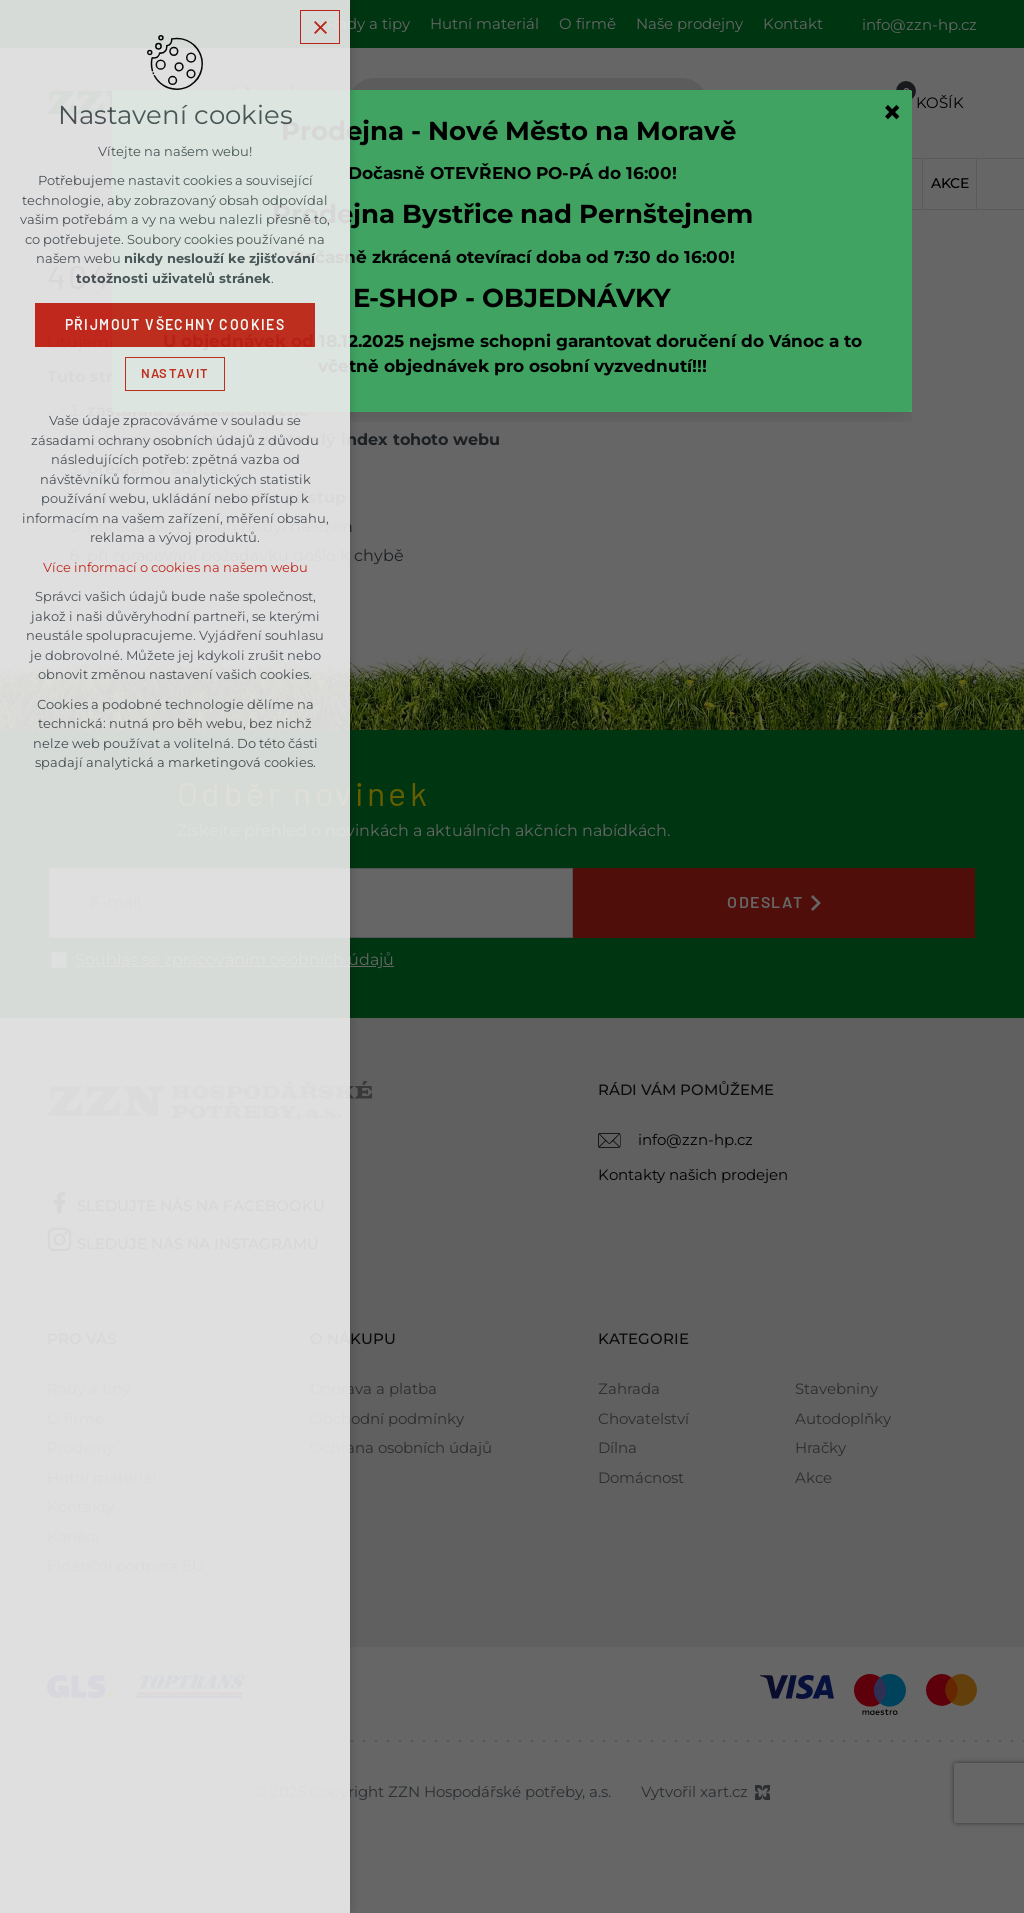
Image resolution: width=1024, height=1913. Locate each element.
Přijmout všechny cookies (175, 325)
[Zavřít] (892, 112)
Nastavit (175, 373)
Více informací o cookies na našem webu (175, 567)
